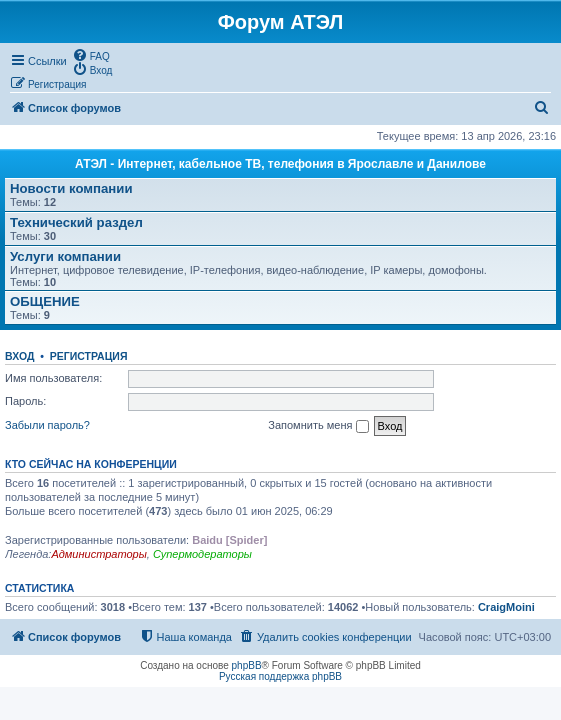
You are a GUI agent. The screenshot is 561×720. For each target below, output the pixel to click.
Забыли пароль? (47, 425)
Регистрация (89, 356)
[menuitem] (91, 55)
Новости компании (71, 188)
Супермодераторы (202, 554)
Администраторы (98, 554)
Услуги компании (65, 256)
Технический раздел (76, 222)
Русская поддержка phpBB (280, 676)
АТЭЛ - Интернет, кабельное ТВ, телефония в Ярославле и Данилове (280, 164)
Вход (19, 356)
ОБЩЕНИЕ (45, 301)
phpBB (247, 665)
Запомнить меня (318, 426)
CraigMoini (506, 607)
